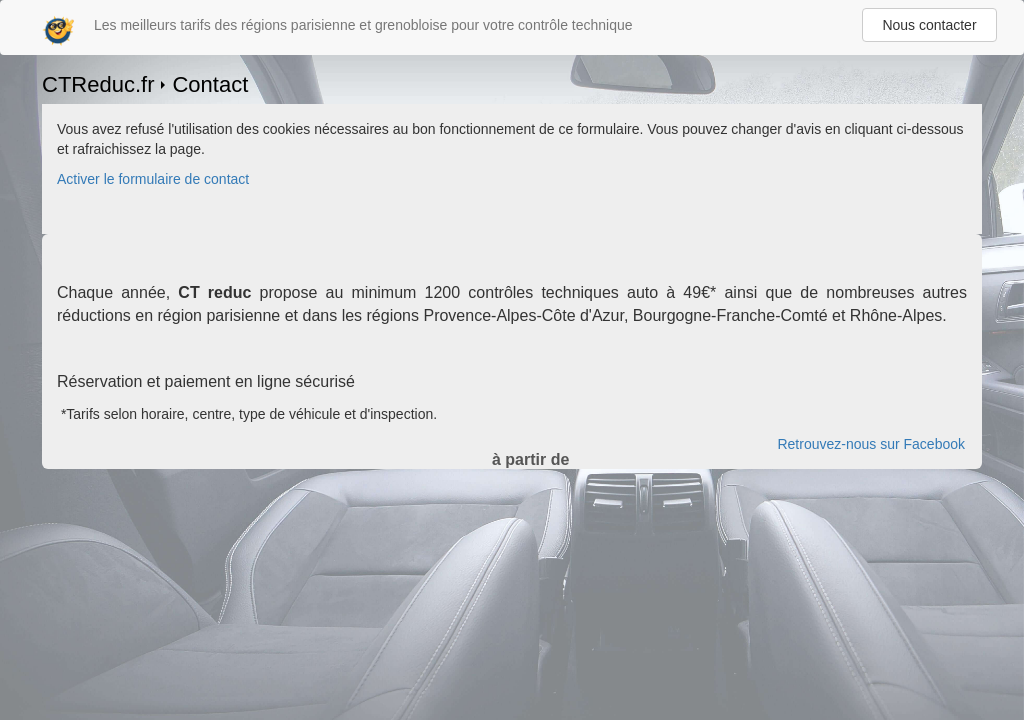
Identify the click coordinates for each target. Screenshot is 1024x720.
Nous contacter (929, 25)
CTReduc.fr (98, 84)
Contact (210, 84)
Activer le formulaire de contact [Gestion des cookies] (153, 179)
